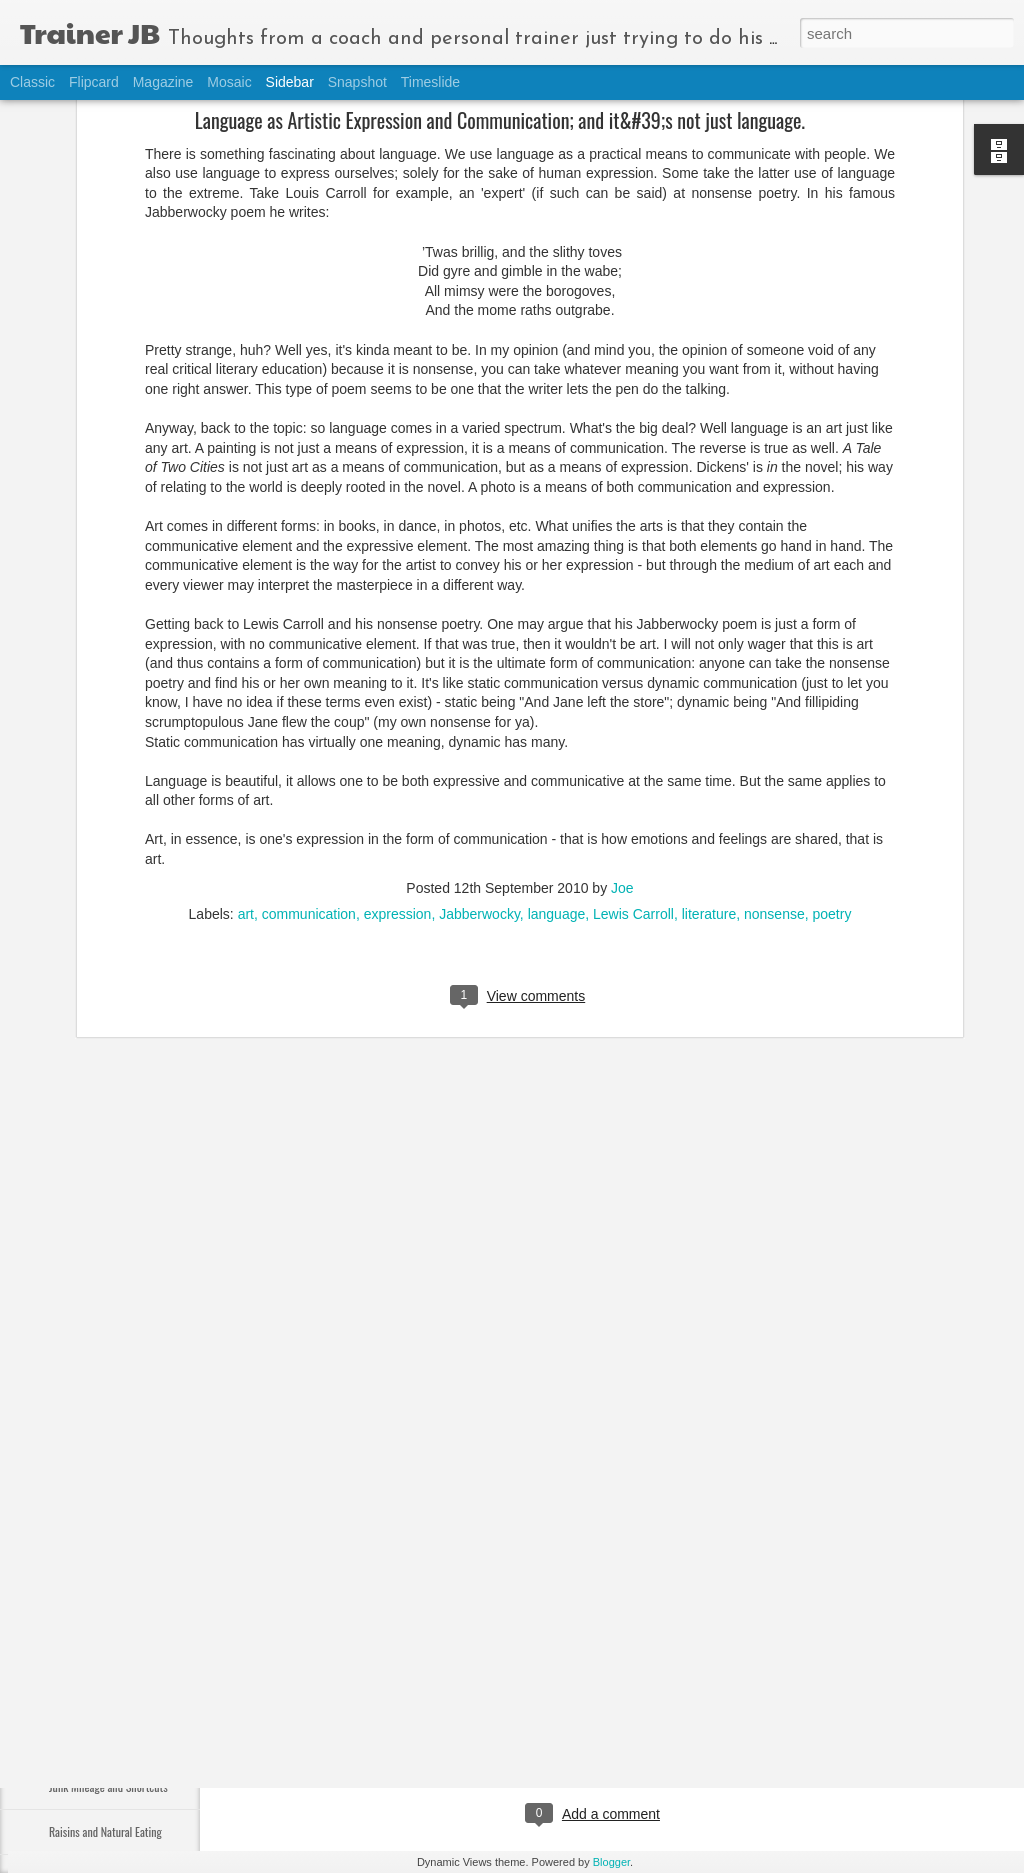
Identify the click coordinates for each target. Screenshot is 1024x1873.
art (246, 746)
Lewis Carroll (633, 746)
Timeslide (430, 82)
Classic (32, 82)
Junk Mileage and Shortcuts (108, 1786)
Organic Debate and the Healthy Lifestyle (137, 1561)
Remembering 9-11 (90, 1516)
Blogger (611, 1862)
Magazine (163, 82)
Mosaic (229, 82)
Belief (61, 1741)
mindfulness (581, 1732)
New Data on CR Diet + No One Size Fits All (141, 1606)
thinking (723, 1732)
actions (514, 1732)
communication (309, 746)
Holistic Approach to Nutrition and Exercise (142, 1696)
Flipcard (94, 82)
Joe (622, 720)
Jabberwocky (479, 746)
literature (709, 746)
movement (658, 1732)
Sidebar (290, 82)
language (557, 746)
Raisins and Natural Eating (105, 1831)
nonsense (774, 746)
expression (398, 746)
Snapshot (357, 82)
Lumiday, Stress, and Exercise (112, 1651)
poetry (831, 746)
